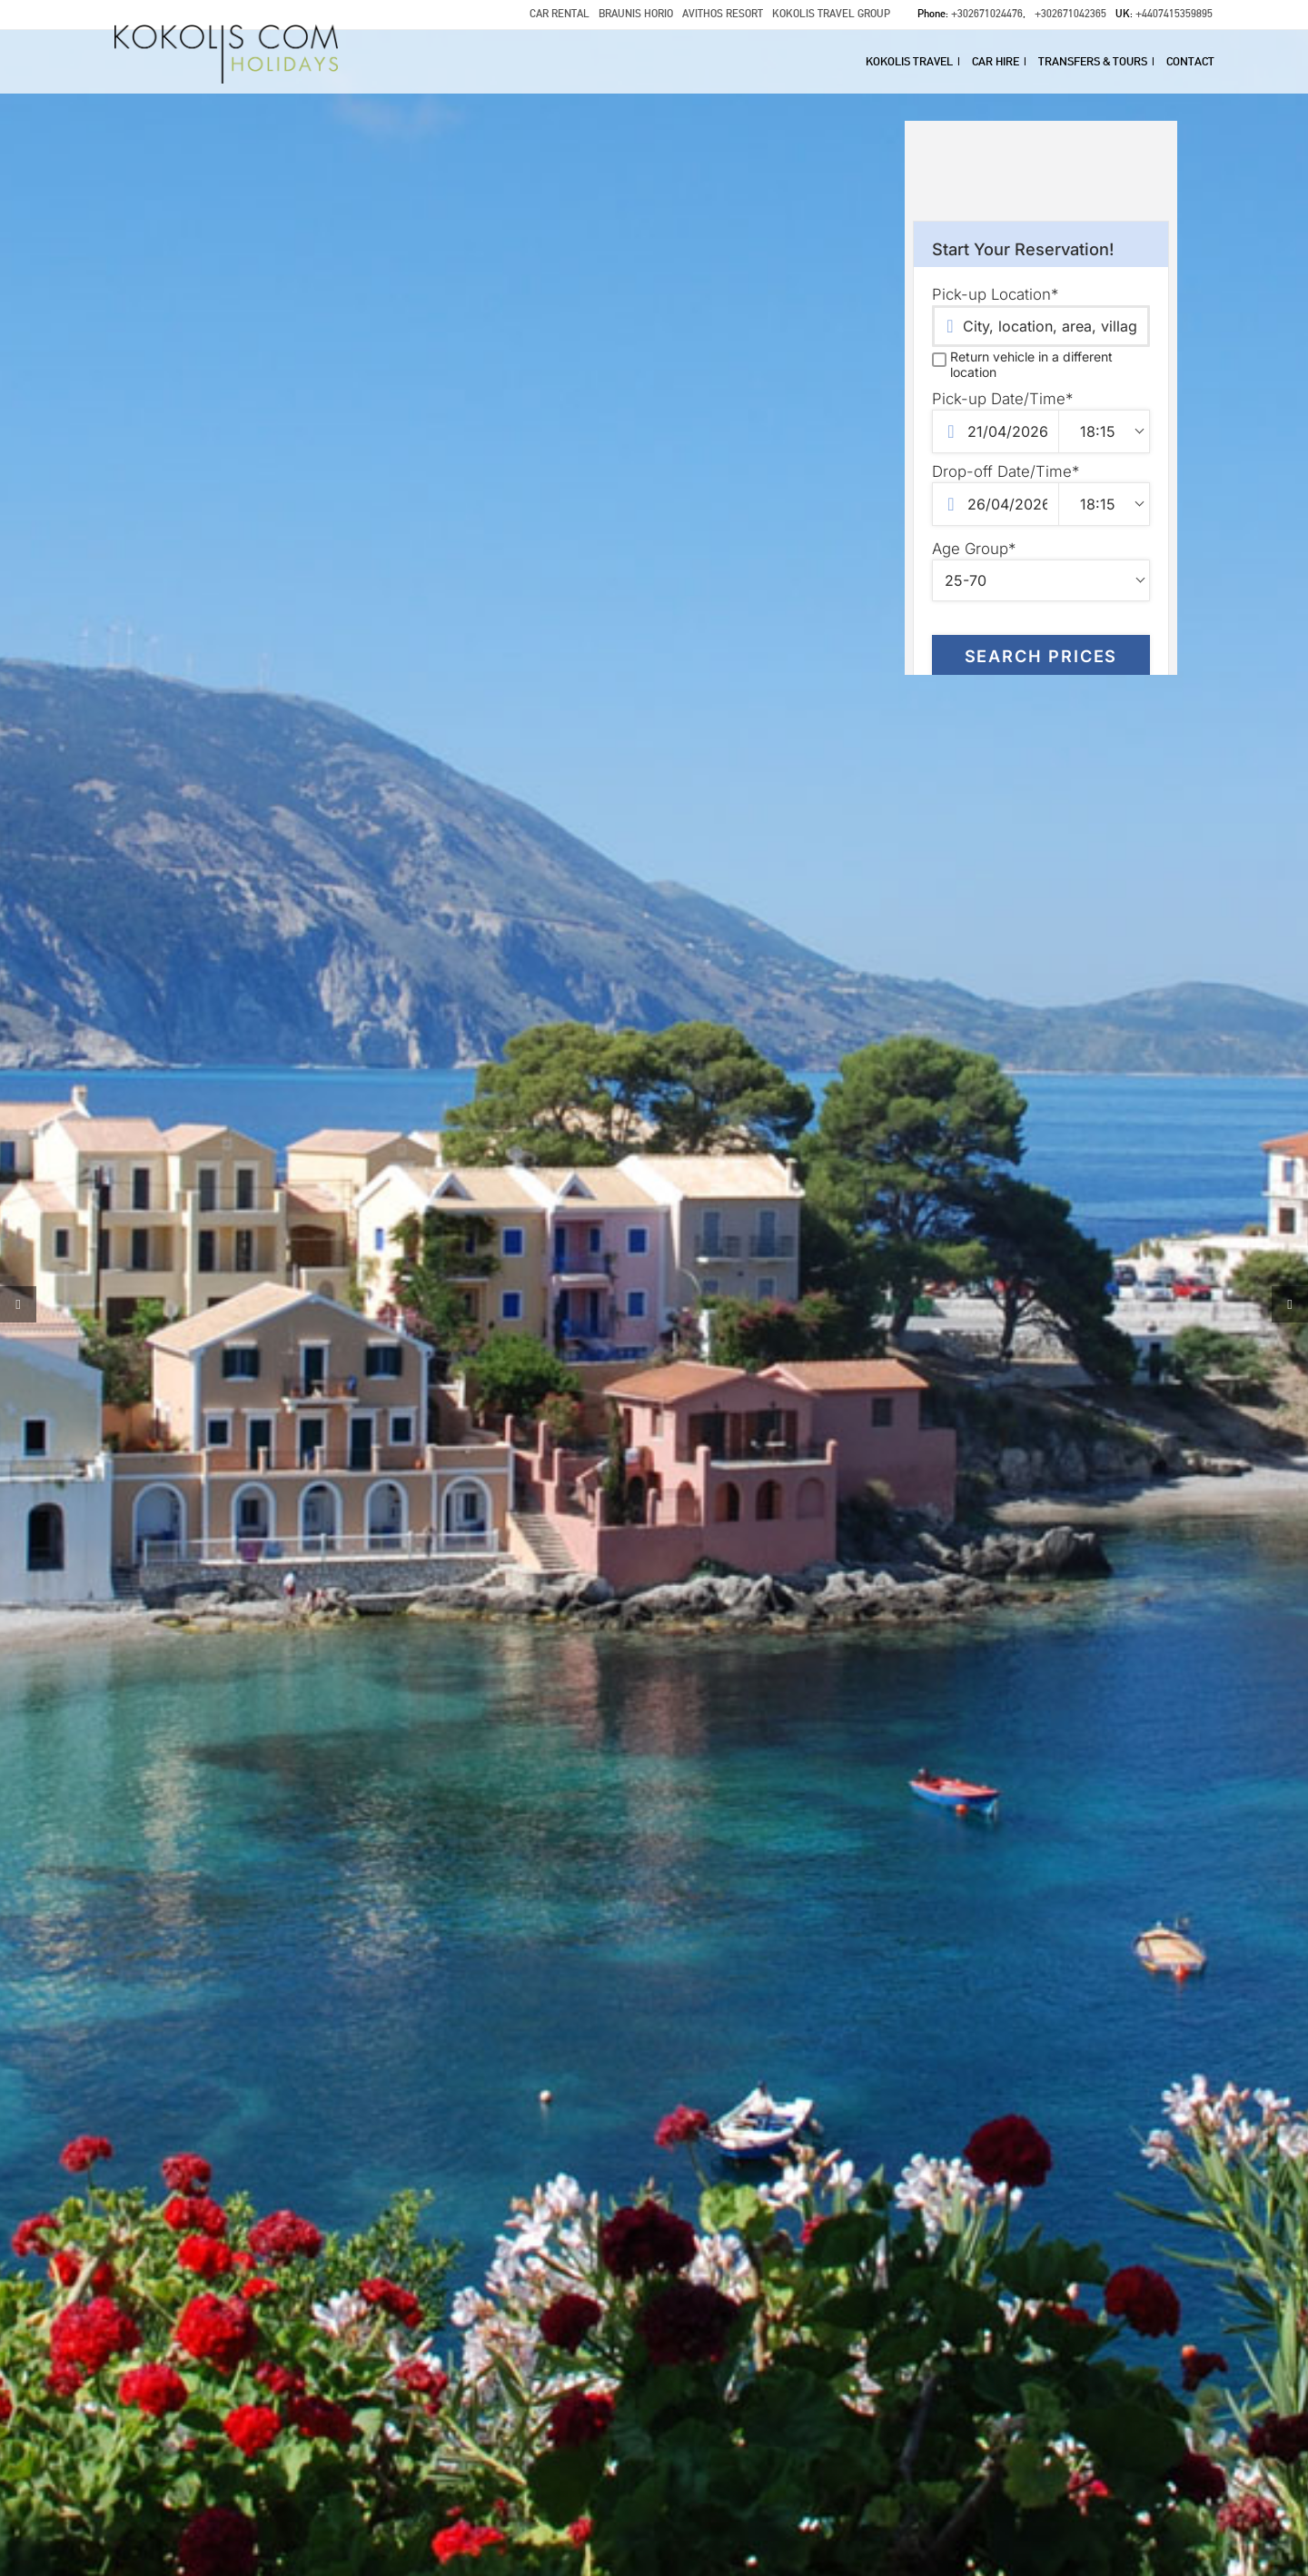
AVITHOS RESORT (722, 13)
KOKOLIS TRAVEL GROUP (831, 13)
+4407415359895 (1174, 13)
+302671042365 (1070, 13)
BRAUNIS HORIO (636, 13)
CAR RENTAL (560, 13)
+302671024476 (987, 13)
